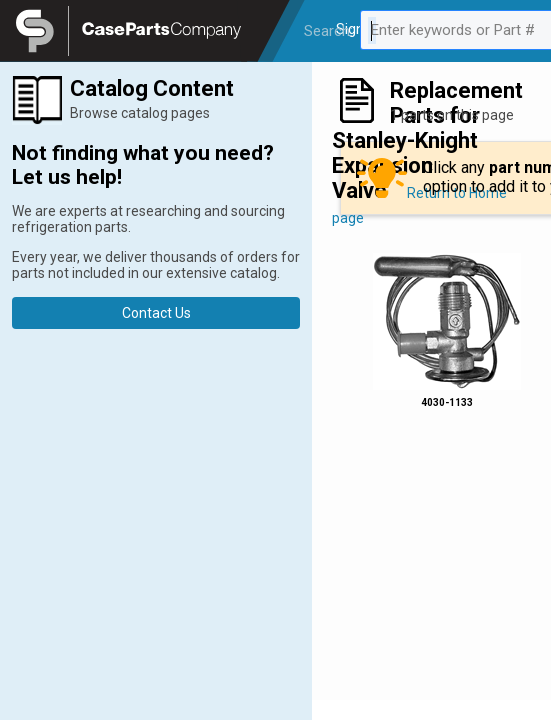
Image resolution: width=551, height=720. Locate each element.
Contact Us (156, 313)
